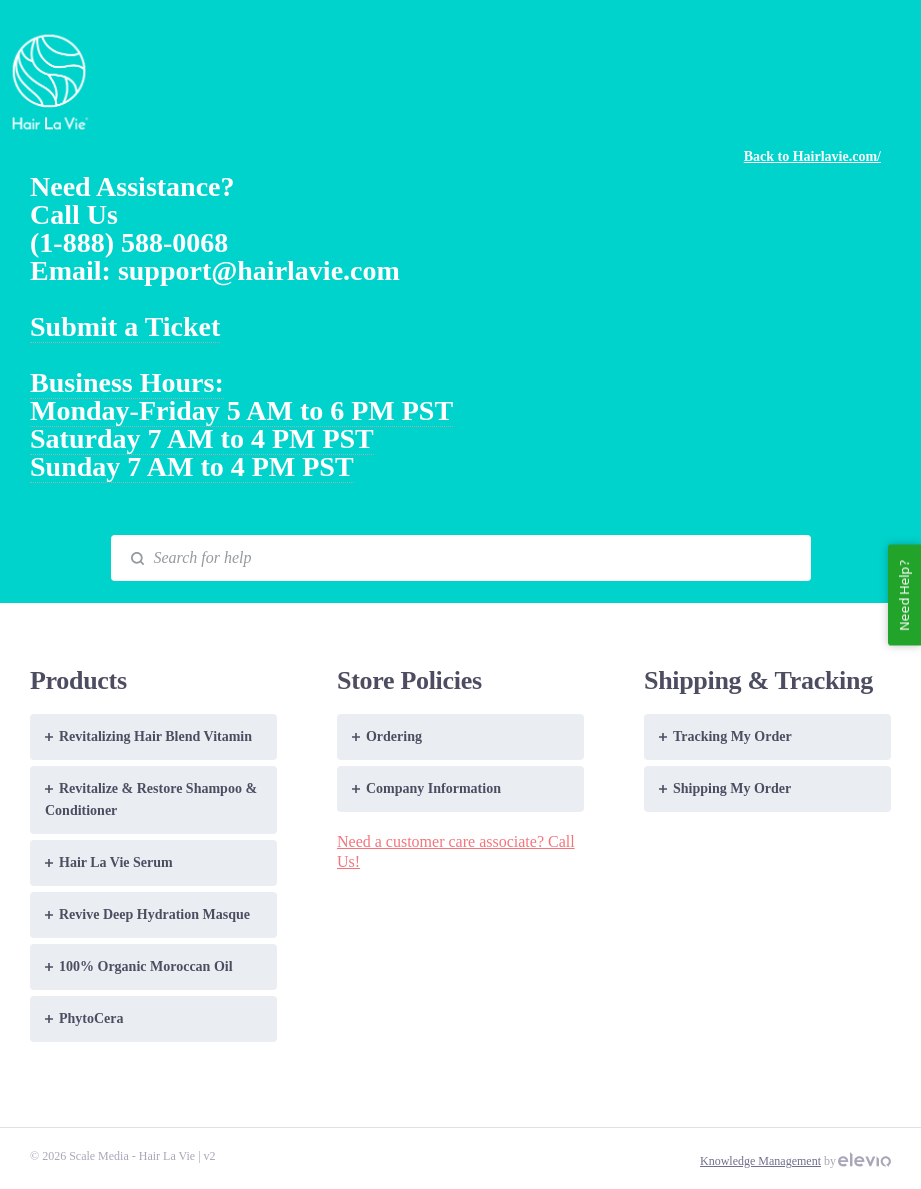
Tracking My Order (725, 736)
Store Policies (409, 680)
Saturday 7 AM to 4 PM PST (202, 438)
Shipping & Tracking (758, 680)
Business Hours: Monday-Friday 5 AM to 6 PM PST (241, 396)
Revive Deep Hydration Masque (147, 914)
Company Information (426, 788)
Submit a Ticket (125, 326)
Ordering (387, 736)
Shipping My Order (725, 788)
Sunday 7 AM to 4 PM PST (192, 466)
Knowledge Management (760, 1161)
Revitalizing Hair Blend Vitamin (148, 736)
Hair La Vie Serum (109, 862)
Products (78, 680)
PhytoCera (84, 1018)
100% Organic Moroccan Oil (139, 966)
